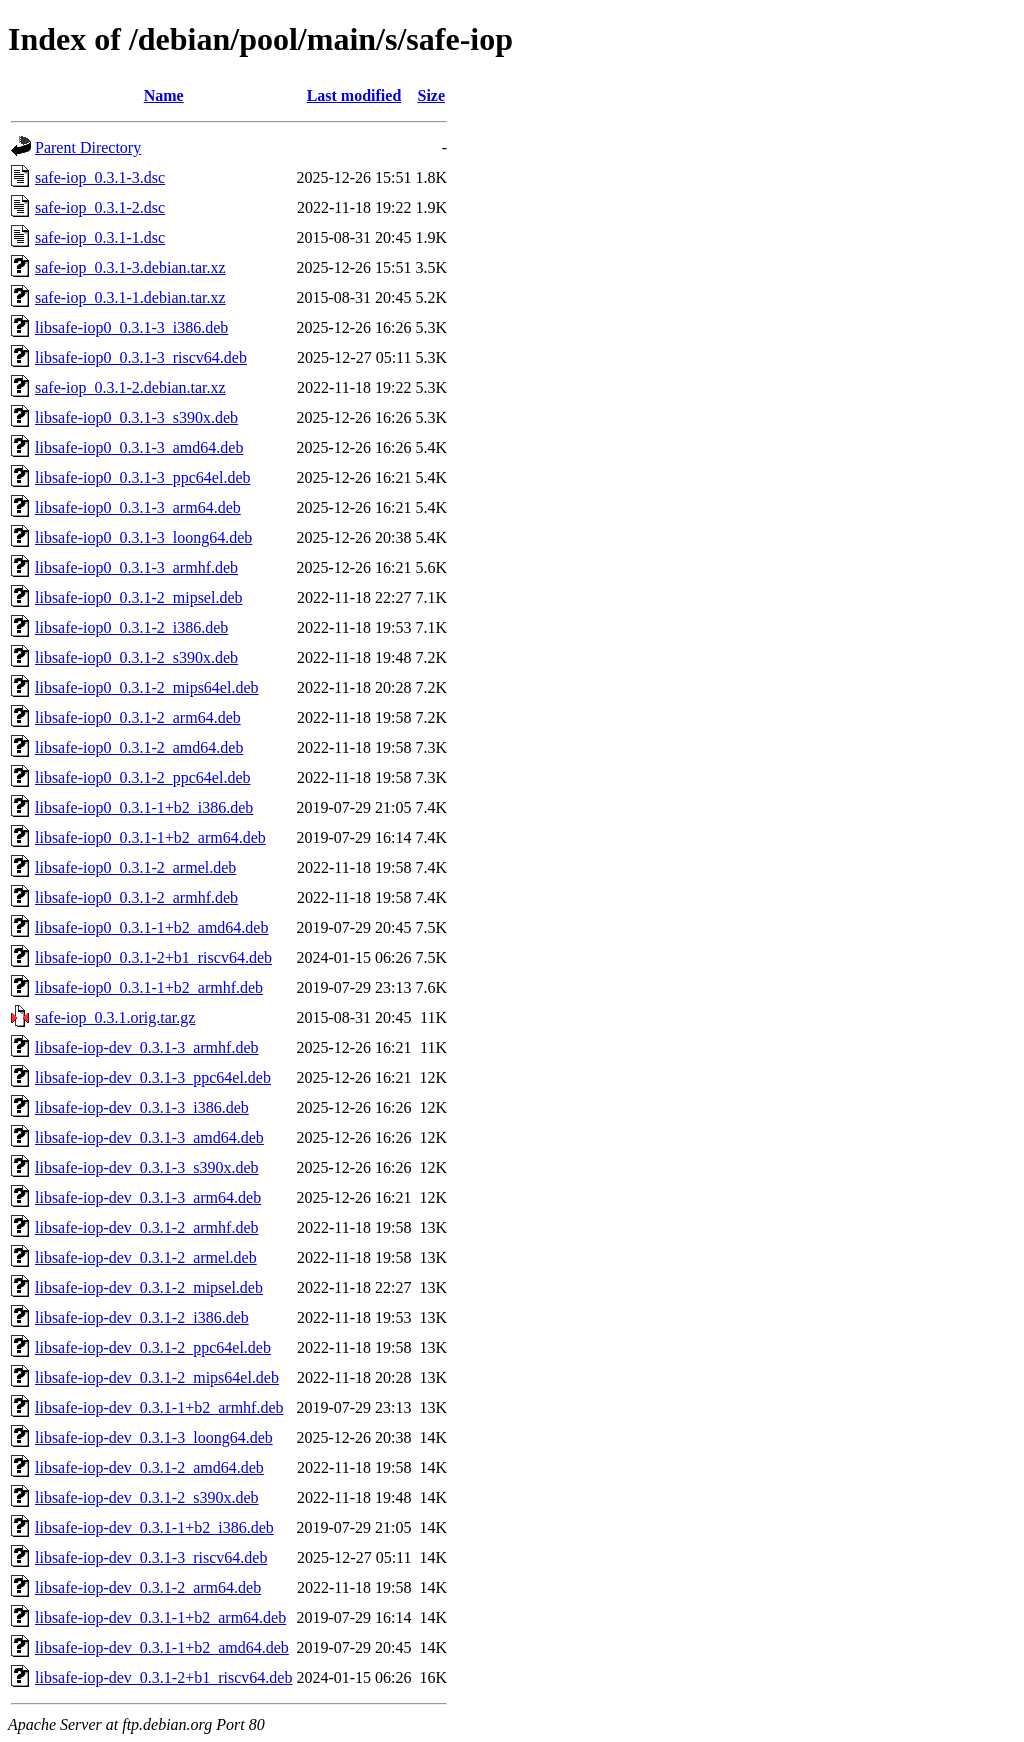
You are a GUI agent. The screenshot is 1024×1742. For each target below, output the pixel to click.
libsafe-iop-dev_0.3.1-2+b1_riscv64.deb (163, 1677)
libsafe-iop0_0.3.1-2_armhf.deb (136, 897)
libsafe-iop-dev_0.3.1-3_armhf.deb (146, 1047)
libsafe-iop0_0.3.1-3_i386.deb (131, 327)
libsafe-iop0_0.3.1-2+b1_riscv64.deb (153, 957)
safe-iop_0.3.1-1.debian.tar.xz (130, 297)
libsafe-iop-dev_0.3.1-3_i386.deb (142, 1107)
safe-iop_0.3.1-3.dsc (100, 177)
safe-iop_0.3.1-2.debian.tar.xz (130, 387)
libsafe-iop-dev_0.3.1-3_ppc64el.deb (153, 1077)
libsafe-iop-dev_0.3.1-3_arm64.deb (148, 1197)
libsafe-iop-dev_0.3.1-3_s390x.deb (147, 1167)
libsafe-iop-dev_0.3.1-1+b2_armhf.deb (159, 1407)
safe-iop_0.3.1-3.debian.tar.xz (130, 267)
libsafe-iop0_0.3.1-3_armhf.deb (136, 567)
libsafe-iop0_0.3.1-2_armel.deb (135, 867)
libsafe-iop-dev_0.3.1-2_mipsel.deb (149, 1287)
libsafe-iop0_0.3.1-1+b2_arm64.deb (150, 837)
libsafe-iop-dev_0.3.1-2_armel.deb (146, 1257)
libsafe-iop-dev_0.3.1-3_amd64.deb (149, 1137)
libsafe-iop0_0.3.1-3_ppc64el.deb (143, 477)
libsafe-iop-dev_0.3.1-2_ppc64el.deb (153, 1347)
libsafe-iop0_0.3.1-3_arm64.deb (138, 507)
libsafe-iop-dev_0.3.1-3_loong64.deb (154, 1437)
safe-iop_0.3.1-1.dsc (100, 237)
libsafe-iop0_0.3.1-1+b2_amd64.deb (151, 927)
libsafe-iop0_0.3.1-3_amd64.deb (139, 447)
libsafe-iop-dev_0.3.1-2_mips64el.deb (157, 1377)
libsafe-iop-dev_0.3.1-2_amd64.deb (149, 1467)
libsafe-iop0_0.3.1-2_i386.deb (131, 627)
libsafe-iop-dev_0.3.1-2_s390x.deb (147, 1497)
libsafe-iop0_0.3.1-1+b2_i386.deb (144, 807)
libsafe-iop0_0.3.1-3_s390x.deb (136, 417)
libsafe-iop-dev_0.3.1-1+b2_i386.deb (154, 1527)
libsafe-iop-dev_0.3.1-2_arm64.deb (148, 1587)
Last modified (354, 95)
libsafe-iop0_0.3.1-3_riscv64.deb (141, 357)
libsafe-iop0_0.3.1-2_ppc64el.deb (143, 777)
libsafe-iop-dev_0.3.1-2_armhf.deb (146, 1227)
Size (432, 95)
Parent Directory (88, 147)
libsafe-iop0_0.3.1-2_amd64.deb (139, 747)
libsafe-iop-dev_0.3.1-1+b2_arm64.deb (160, 1617)
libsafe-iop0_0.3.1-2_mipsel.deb (139, 597)
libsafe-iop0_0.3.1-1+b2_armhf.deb (149, 987)
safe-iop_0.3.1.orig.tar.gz (115, 1017)
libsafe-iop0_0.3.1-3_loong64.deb (143, 537)
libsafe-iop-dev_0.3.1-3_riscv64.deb (151, 1557)
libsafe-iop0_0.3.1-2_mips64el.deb (147, 687)
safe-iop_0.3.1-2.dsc (100, 207)
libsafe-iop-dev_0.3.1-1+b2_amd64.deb (162, 1647)
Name (164, 95)
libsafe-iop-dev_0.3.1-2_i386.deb (142, 1317)
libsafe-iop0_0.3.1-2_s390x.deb (136, 657)
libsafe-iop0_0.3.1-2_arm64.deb (138, 717)
